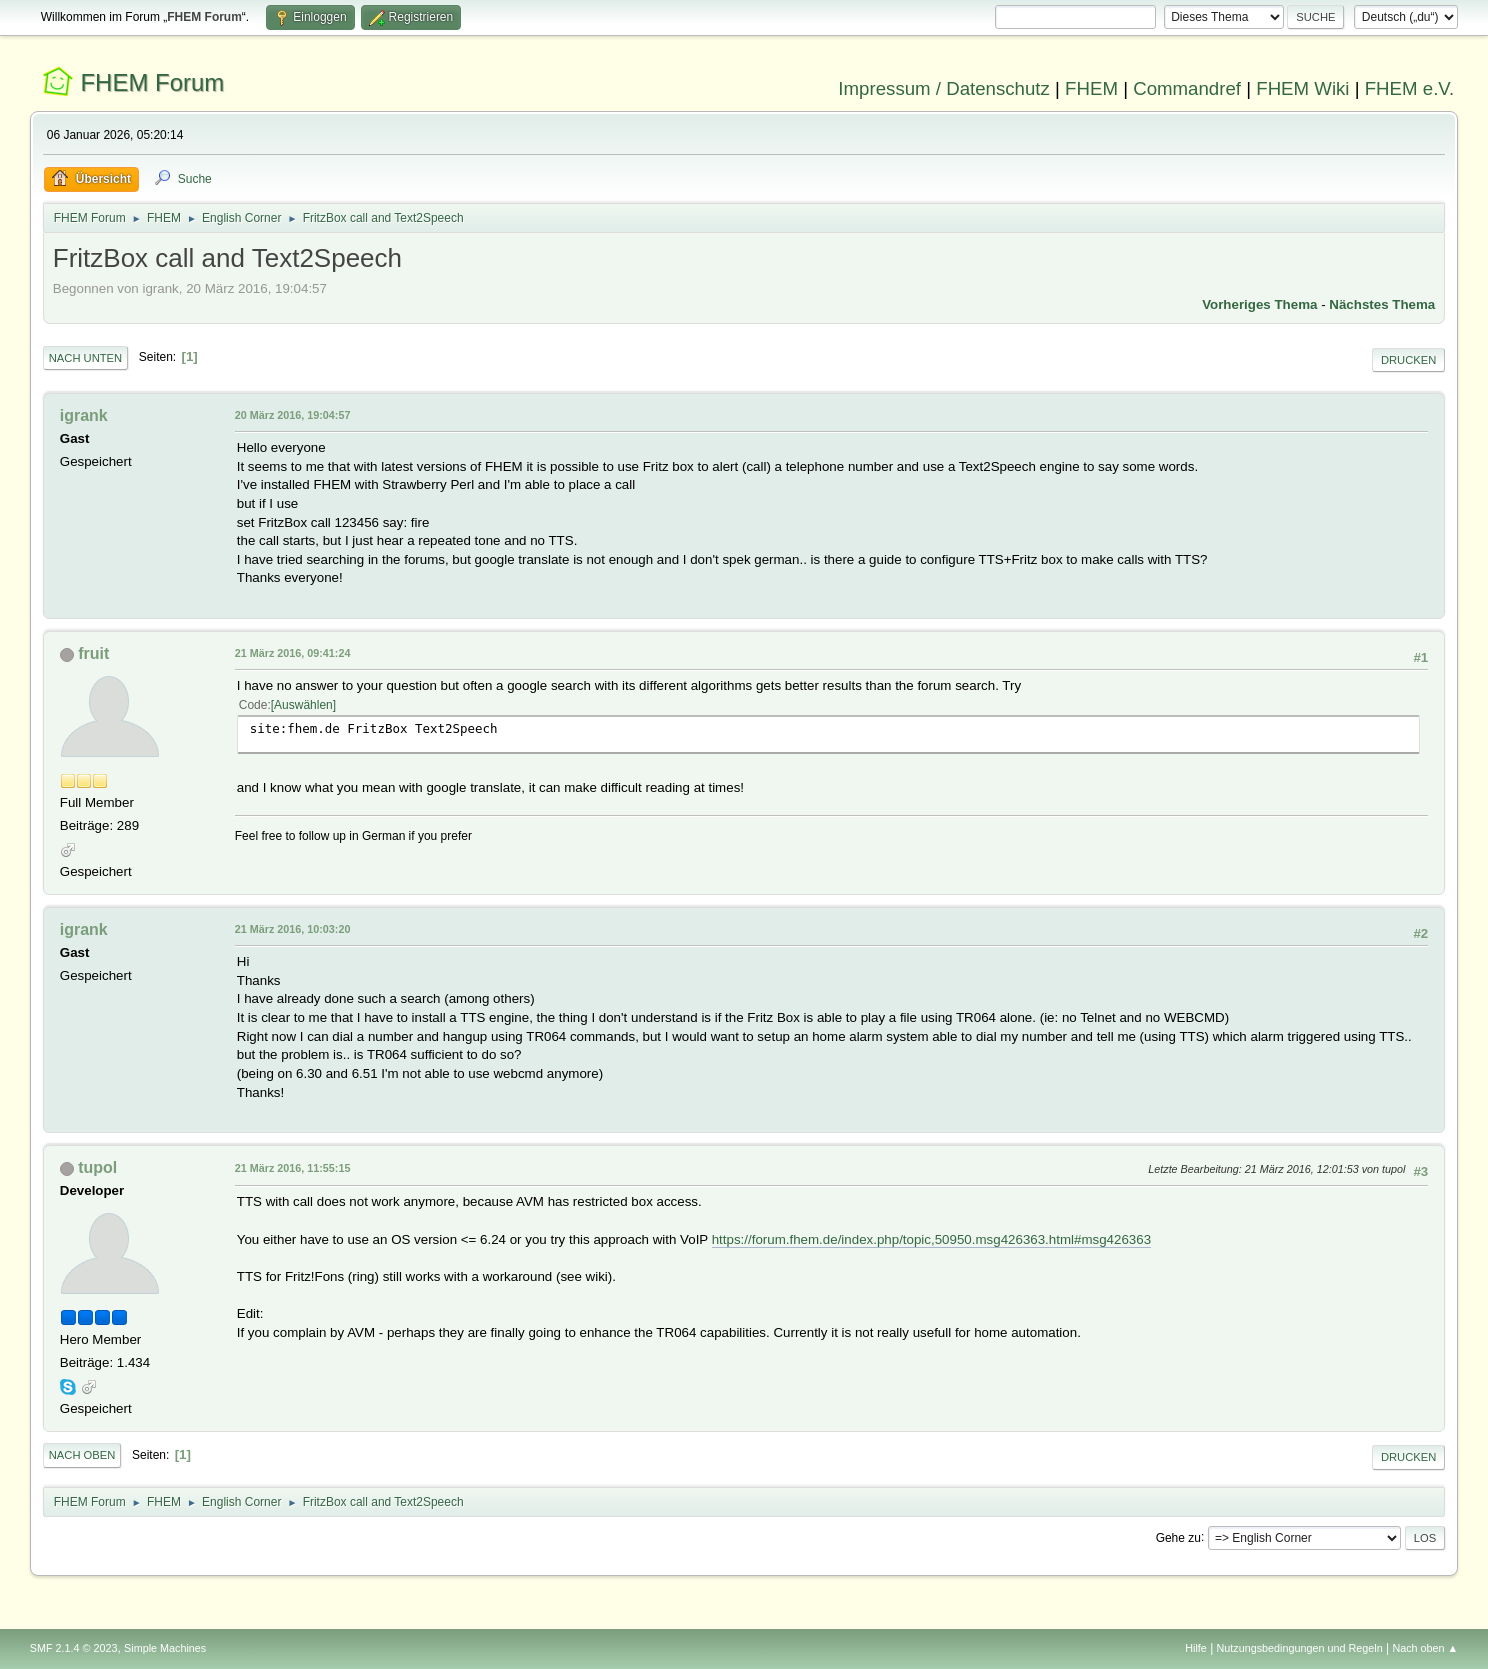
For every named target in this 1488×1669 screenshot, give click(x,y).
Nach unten (85, 358)
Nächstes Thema (1382, 304)
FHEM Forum (152, 82)
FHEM (1091, 88)
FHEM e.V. (1410, 88)
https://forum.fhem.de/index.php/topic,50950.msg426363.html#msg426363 (931, 1239)
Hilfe (1196, 1648)
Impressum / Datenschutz (944, 88)
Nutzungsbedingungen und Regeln (1300, 1648)
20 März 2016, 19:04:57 (293, 415)
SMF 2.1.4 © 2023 (74, 1648)
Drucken (1408, 360)
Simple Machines (165, 1648)
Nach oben (82, 1455)
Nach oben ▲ (1425, 1648)
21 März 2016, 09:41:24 (293, 653)
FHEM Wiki (1302, 88)
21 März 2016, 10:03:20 (293, 929)
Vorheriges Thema (1259, 304)
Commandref (1187, 88)
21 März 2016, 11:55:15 (293, 1168)
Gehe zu (1178, 1537)
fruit (93, 653)
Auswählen (303, 705)
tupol (97, 1167)
